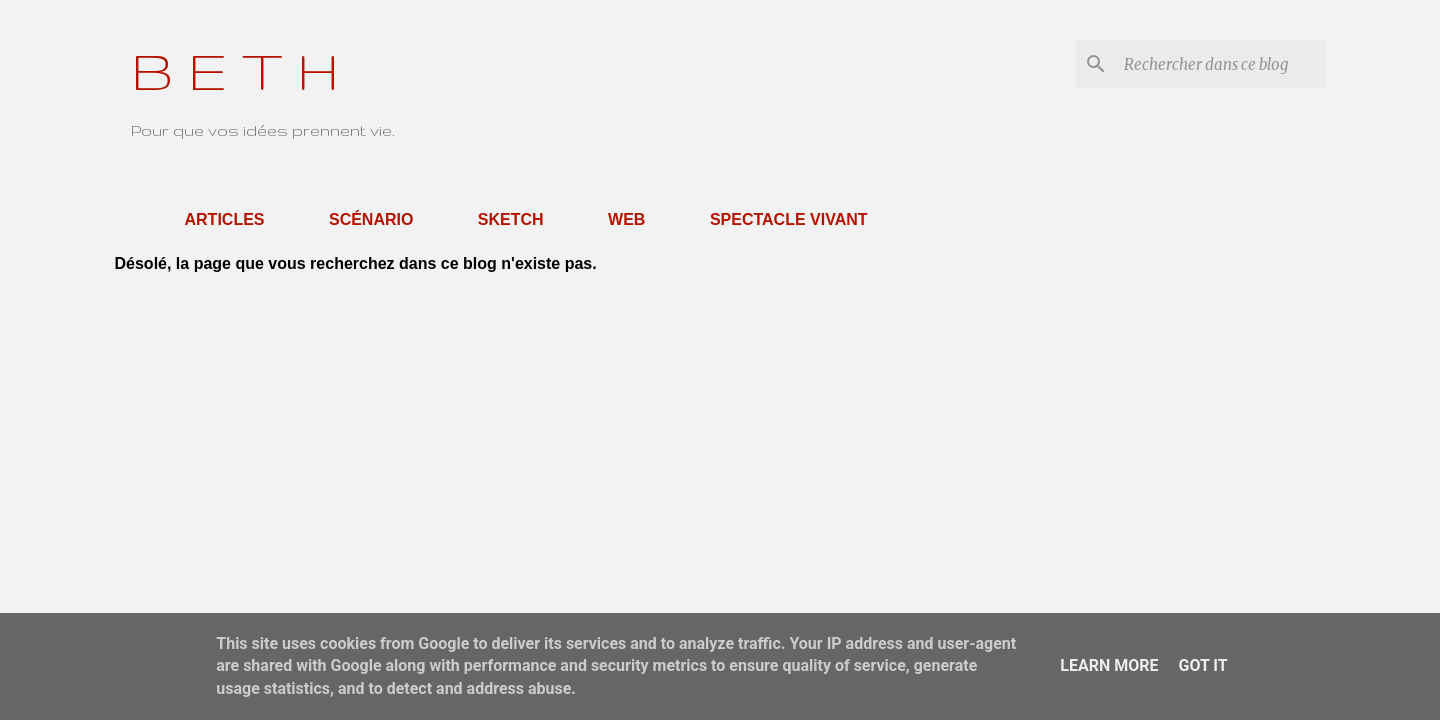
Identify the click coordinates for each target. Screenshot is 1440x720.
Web (626, 219)
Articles (225, 219)
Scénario (371, 219)
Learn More (1109, 665)
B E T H (235, 70)
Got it (1202, 665)
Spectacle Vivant (789, 219)
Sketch (511, 219)
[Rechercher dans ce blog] (1221, 64)
